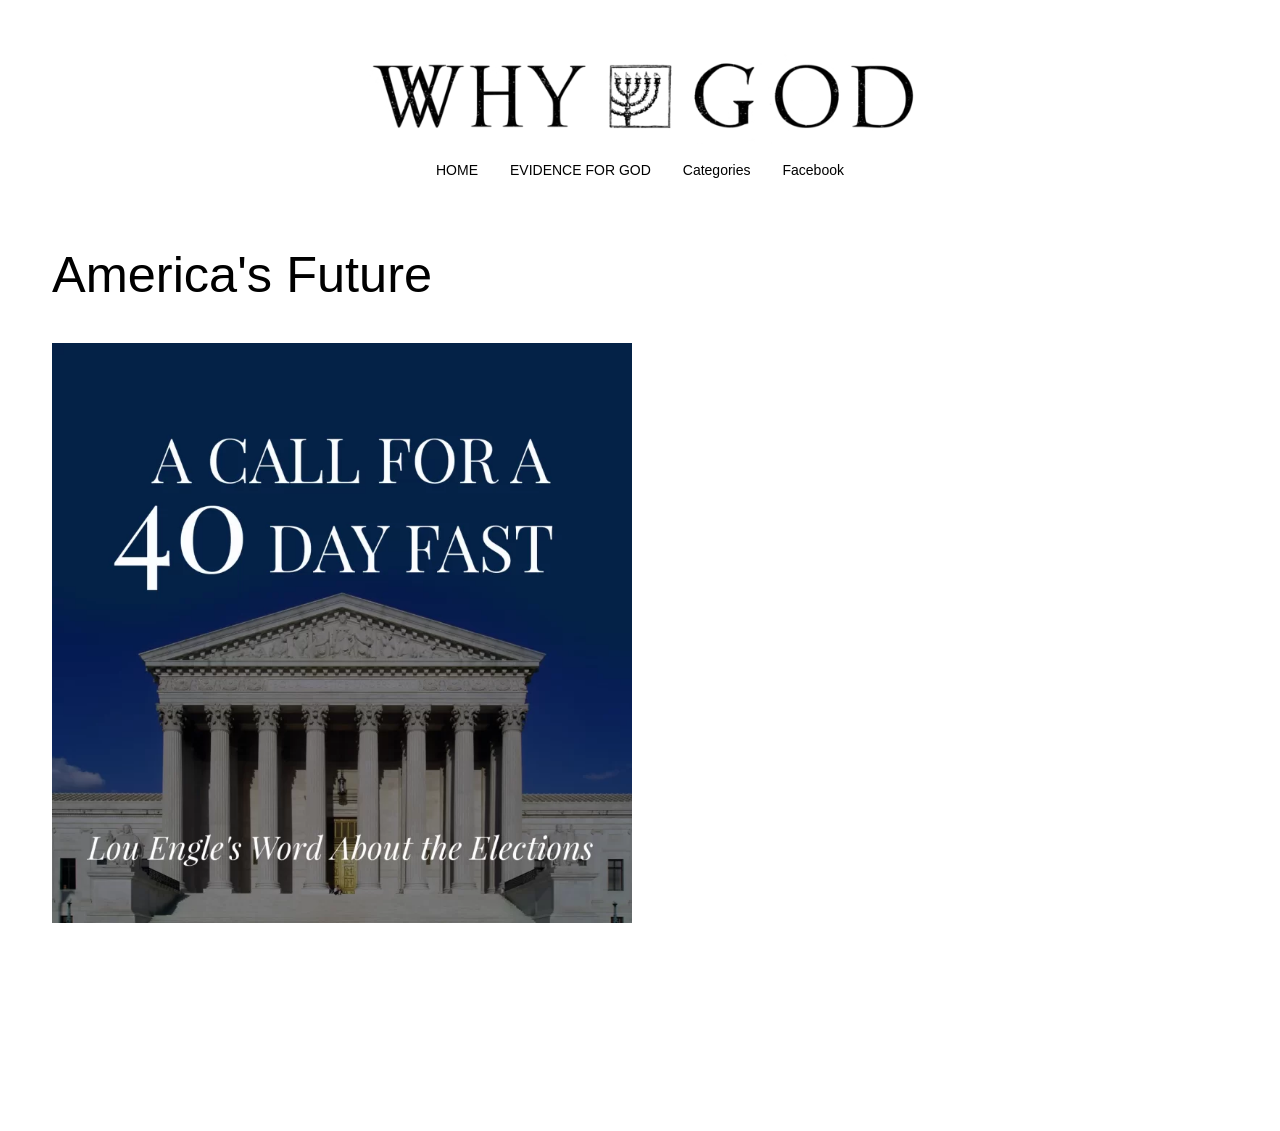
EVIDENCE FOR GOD (580, 170)
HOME (457, 170)
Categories (717, 170)
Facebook (813, 170)
